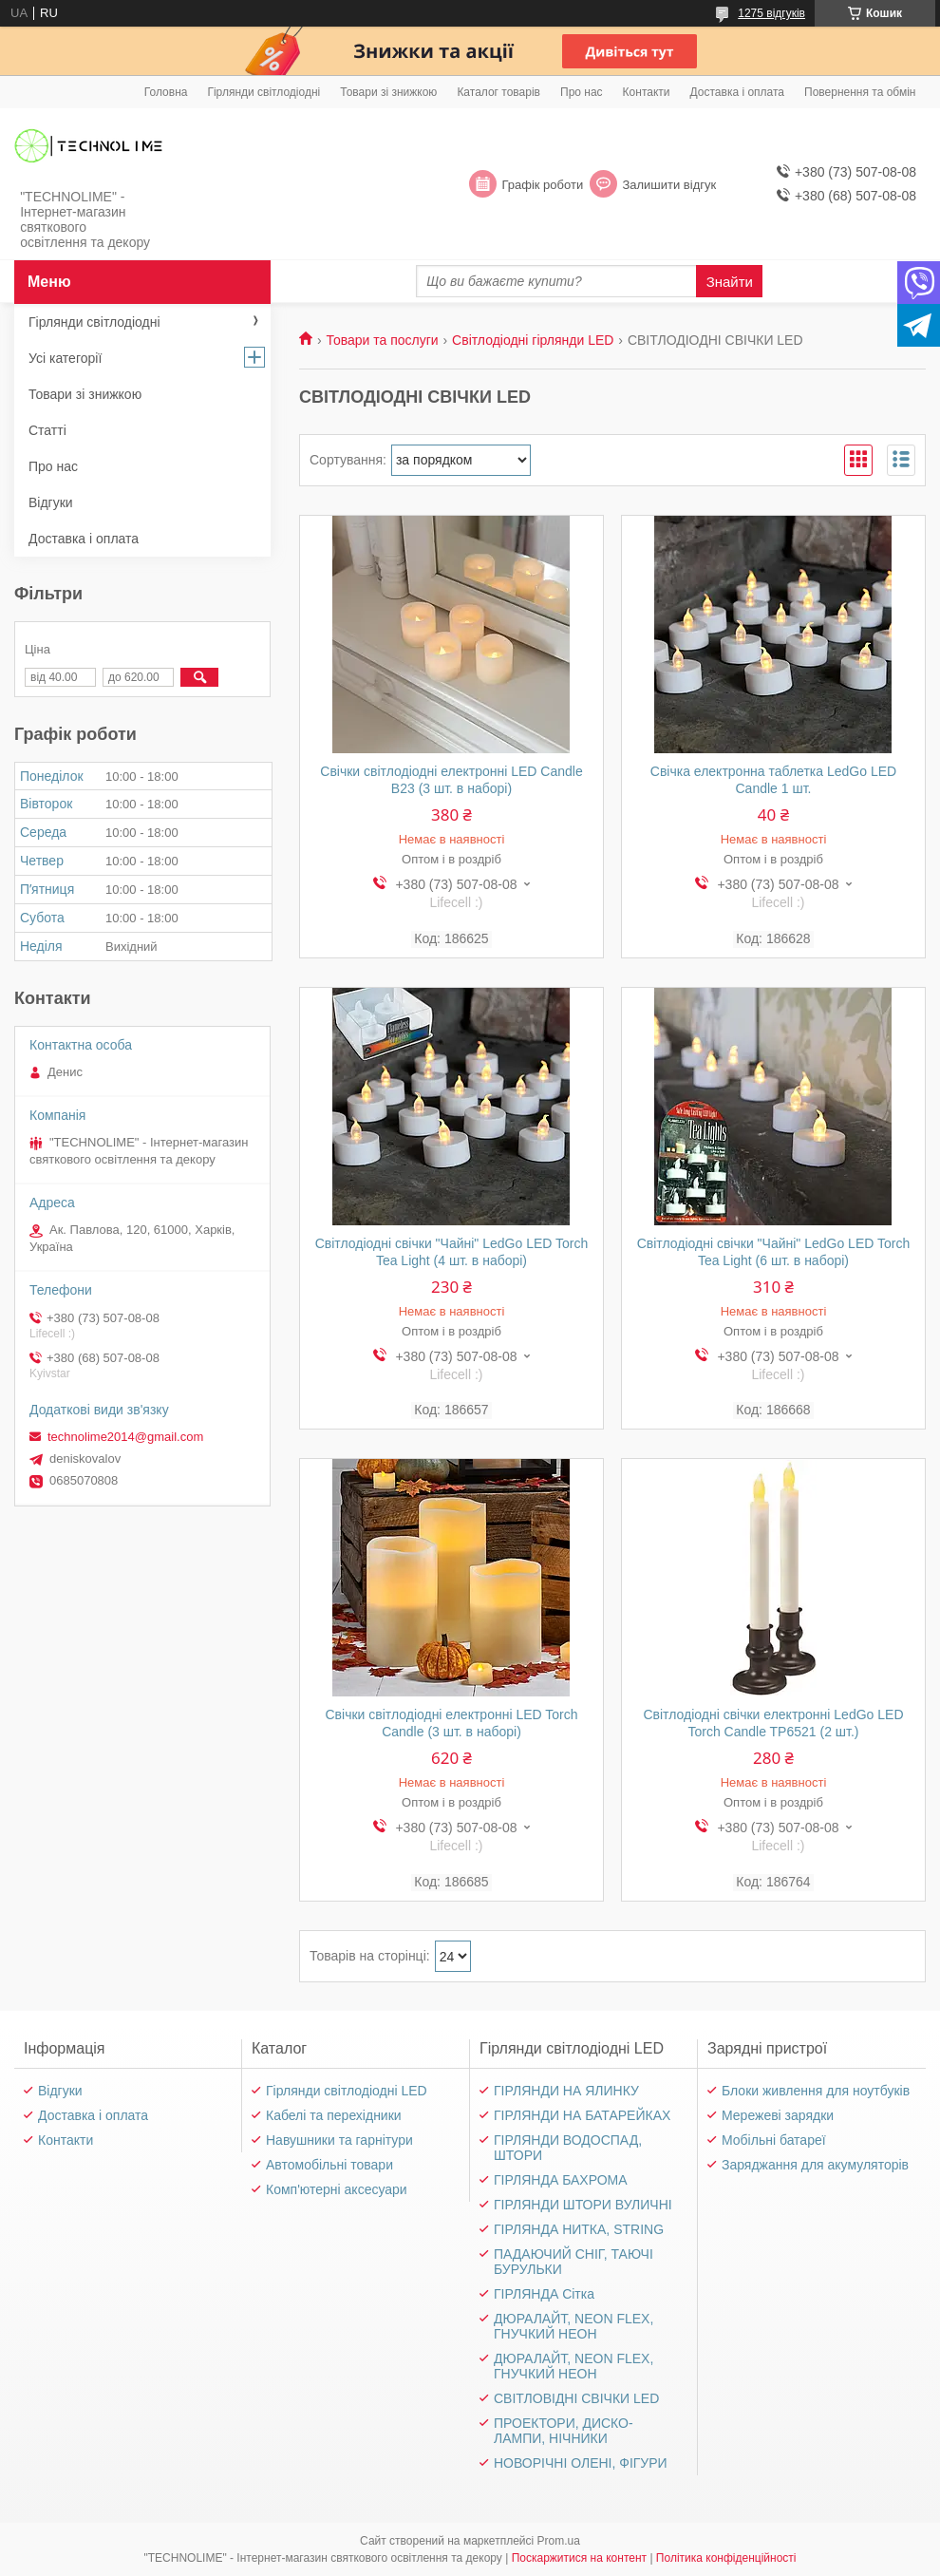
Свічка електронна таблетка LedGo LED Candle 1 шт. (773, 780)
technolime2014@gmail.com (125, 1437)
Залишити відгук (669, 185)
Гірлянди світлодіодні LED (346, 2090)
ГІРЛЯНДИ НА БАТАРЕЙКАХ (582, 2115)
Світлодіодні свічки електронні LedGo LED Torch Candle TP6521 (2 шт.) (773, 1723)
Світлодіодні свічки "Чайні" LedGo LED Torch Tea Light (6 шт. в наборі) (774, 1252)
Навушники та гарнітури (339, 2140)
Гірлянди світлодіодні (263, 92)
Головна (166, 92)
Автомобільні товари (329, 2164)
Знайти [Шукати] (729, 282)
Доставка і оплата (737, 92)
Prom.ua (558, 2541)
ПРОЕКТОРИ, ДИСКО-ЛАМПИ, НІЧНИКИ (563, 2430)
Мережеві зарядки (778, 2115)
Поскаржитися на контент (579, 2558)
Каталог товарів (498, 92)
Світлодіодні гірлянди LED (532, 340)
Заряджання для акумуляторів (815, 2164)
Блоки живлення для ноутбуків (816, 2090)
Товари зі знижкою (388, 92)
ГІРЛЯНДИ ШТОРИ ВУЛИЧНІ (583, 2204)
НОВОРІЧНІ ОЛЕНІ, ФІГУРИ (580, 2463)
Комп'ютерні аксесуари (336, 2189)
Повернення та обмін (859, 92)
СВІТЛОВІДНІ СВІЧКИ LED (576, 2398)
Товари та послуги (382, 340)
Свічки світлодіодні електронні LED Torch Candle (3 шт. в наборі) (451, 1723)
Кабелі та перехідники (334, 2115)
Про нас (581, 92)
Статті (47, 430)
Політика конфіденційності (726, 2558)
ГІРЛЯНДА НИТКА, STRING (579, 2229)
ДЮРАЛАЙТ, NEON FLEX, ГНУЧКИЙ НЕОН (573, 2326)
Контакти (646, 92)
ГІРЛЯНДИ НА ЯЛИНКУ (566, 2090)
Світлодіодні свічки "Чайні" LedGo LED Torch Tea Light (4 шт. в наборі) (452, 1252)
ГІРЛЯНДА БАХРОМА (561, 2180)
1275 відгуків (771, 13)
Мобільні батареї (774, 2140)
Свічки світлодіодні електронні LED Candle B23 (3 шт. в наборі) (451, 780)
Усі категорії (65, 358)
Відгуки (50, 502)
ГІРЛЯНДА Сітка (544, 2293)
